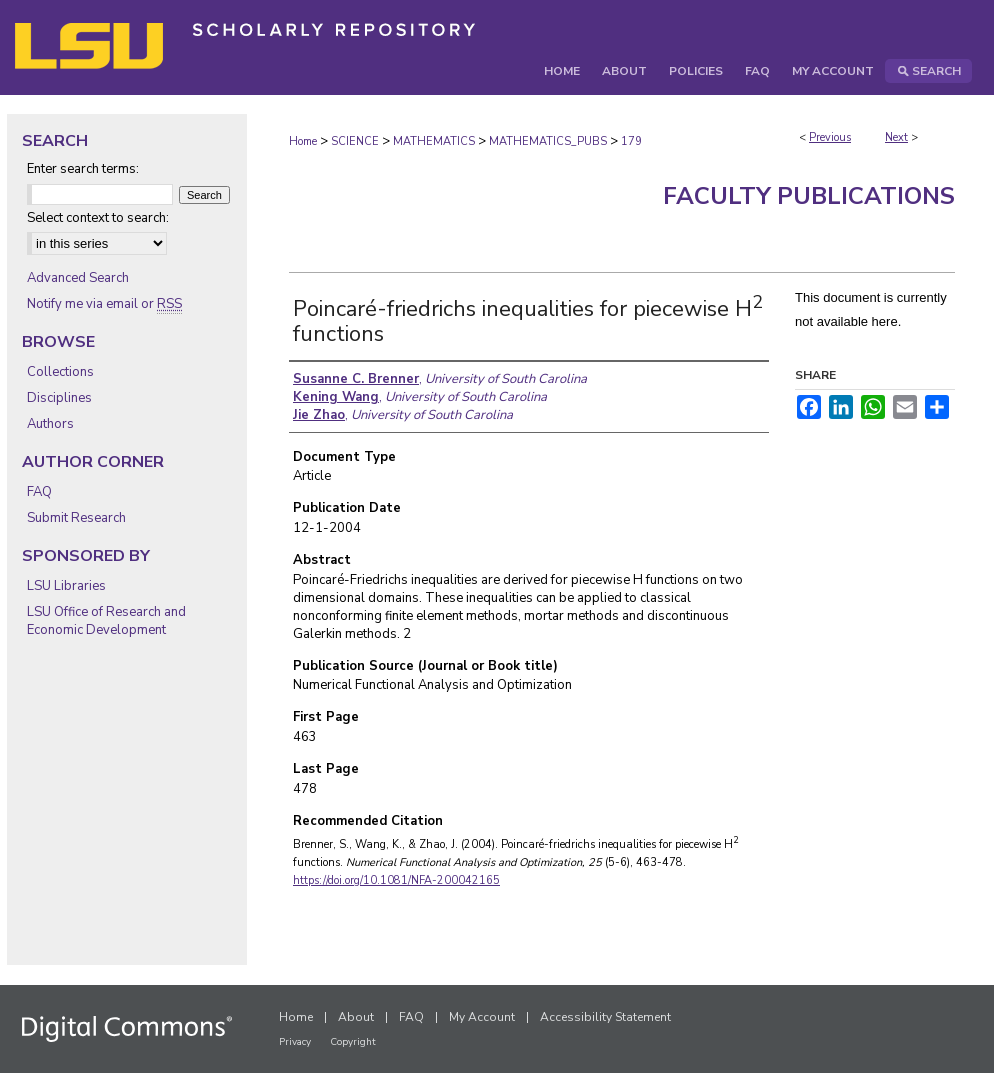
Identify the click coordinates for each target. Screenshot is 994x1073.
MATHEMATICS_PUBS (548, 141)
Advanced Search (78, 278)
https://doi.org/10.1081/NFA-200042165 (396, 880)
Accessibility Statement (605, 1017)
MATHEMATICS (434, 141)
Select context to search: (98, 218)
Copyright (353, 1042)
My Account (482, 1017)
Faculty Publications (809, 196)
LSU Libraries (66, 586)
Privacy (295, 1042)
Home (303, 141)
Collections (60, 372)
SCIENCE (355, 141)
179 (631, 141)
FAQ (39, 492)
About (356, 1017)
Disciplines (59, 398)
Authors (50, 424)
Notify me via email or (104, 304)
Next (896, 137)
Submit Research (76, 518)
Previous (830, 137)
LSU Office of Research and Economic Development (106, 621)
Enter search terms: (83, 169)
